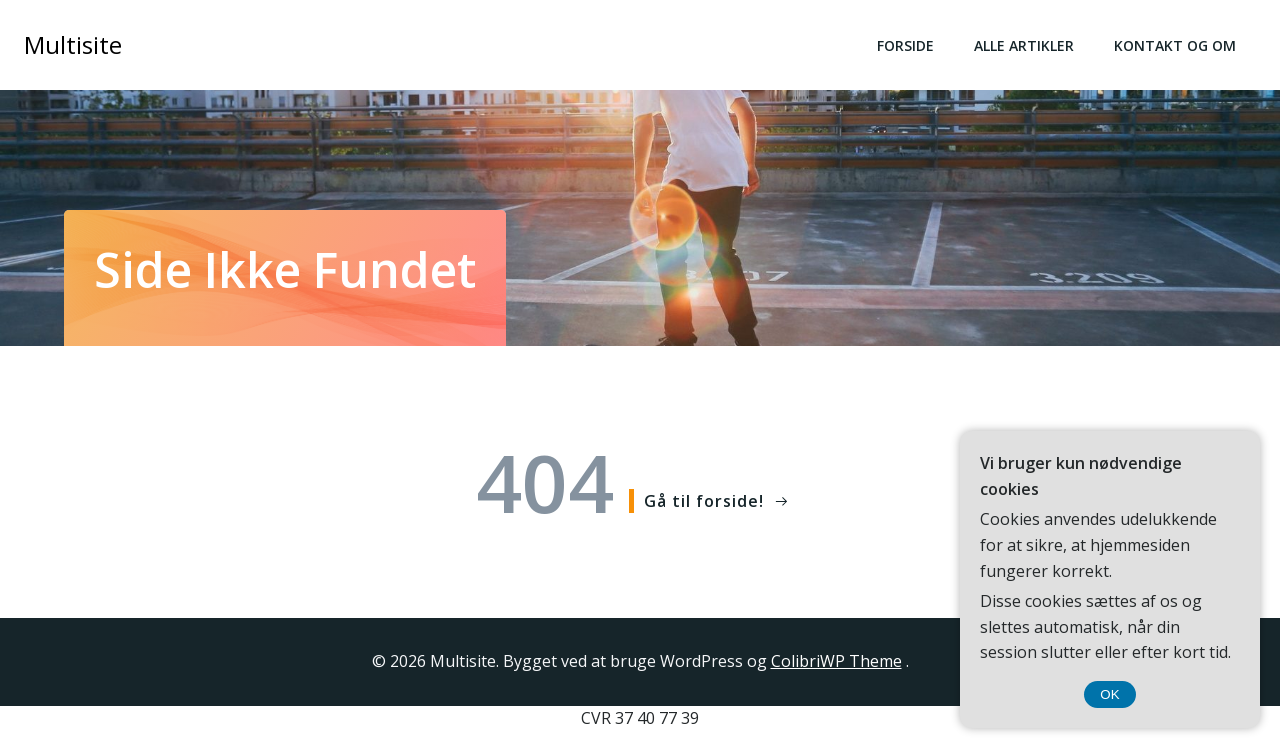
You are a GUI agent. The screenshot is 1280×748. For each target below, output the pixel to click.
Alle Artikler (1024, 45)
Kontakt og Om (1175, 45)
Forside (905, 45)
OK (1109, 694)
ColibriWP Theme (836, 661)
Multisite (73, 44)
